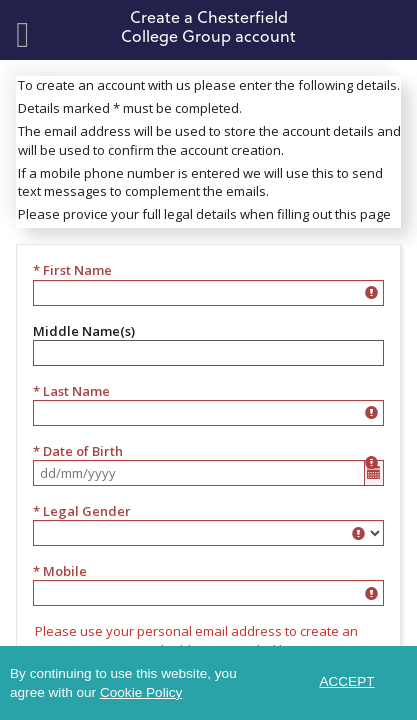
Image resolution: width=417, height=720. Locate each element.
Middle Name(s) (84, 331)
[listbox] (208, 533)
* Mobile (60, 571)
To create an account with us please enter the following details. (209, 85)
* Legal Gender (82, 511)
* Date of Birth (78, 451)
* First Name (72, 270)
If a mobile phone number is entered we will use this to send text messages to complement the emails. (200, 182)
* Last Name (71, 391)
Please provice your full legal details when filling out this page (204, 214)
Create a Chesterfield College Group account (208, 26)
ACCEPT (346, 681)
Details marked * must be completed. (130, 108)
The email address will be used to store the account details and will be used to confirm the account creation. (209, 140)
